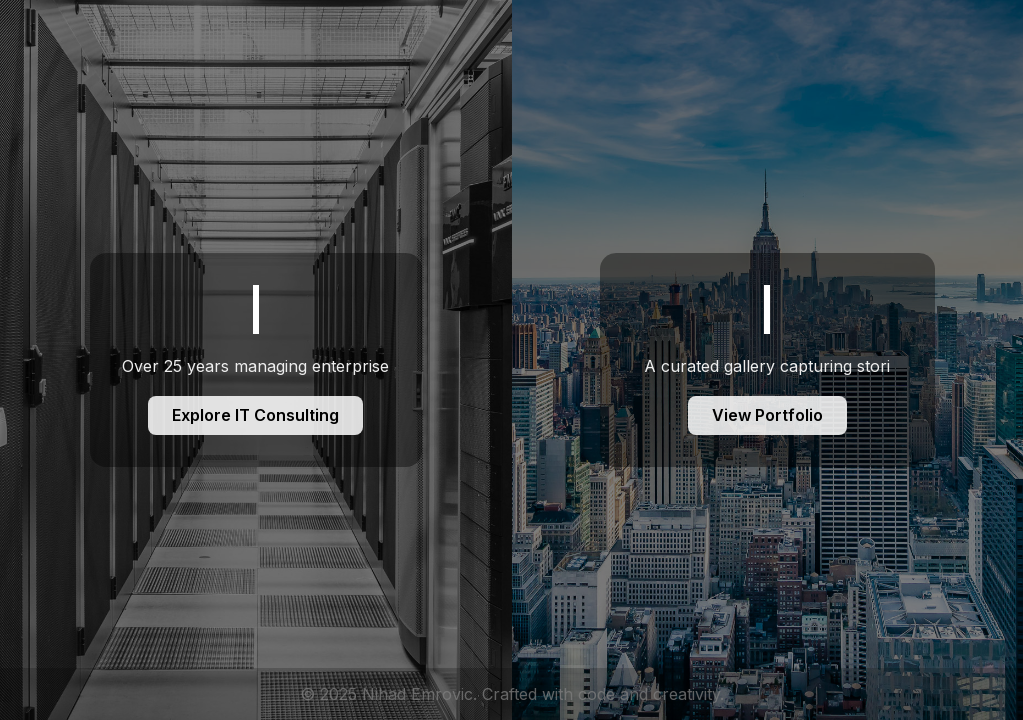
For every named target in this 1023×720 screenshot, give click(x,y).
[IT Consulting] (256, 360)
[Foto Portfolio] (768, 360)
